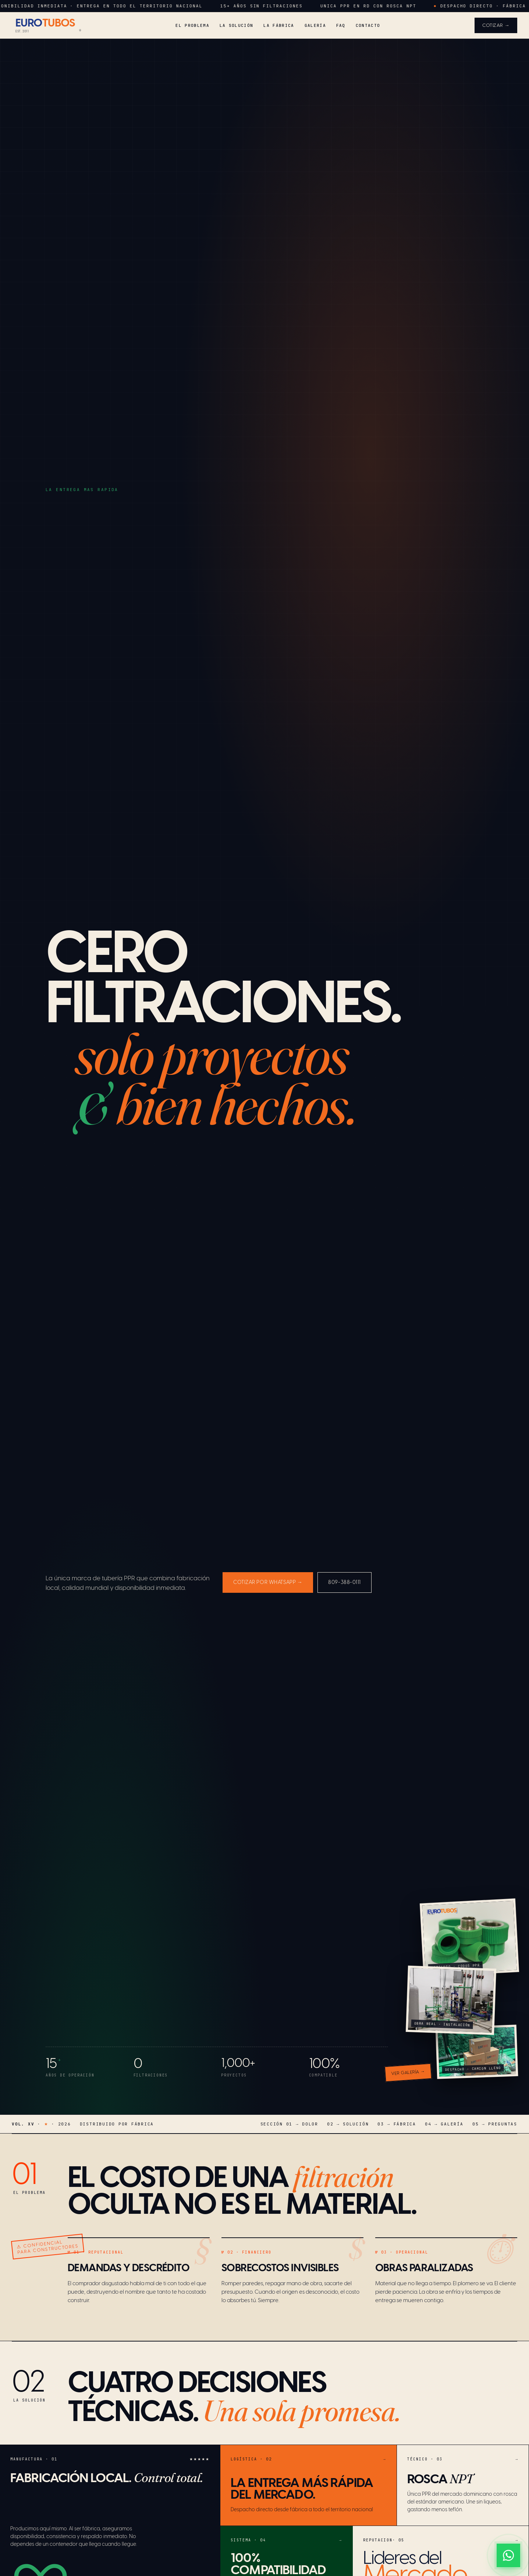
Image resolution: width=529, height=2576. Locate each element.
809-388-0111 (344, 1582)
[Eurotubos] (46, 25)
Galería (315, 25)
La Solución (236, 25)
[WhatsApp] (508, 2555)
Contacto (368, 25)
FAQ (340, 25)
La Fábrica (278, 25)
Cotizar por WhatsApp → (267, 1582)
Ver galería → (408, 2072)
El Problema (192, 25)
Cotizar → (496, 25)
